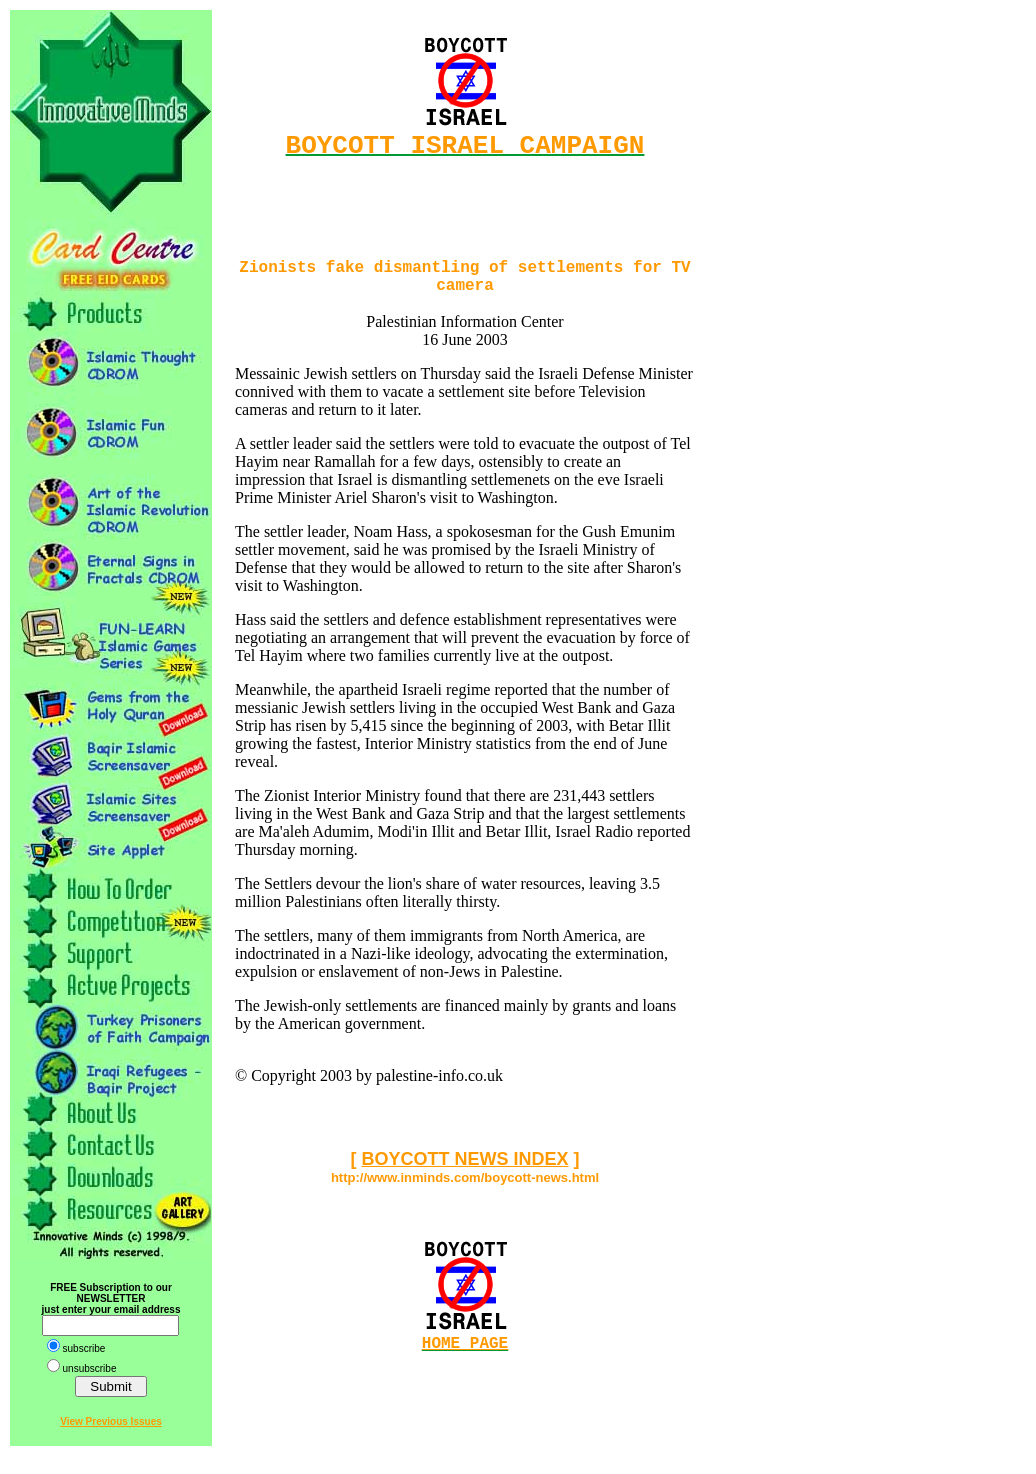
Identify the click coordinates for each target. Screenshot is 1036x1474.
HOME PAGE (465, 1360)
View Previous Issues (111, 1421)
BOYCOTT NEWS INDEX (464, 1173)
